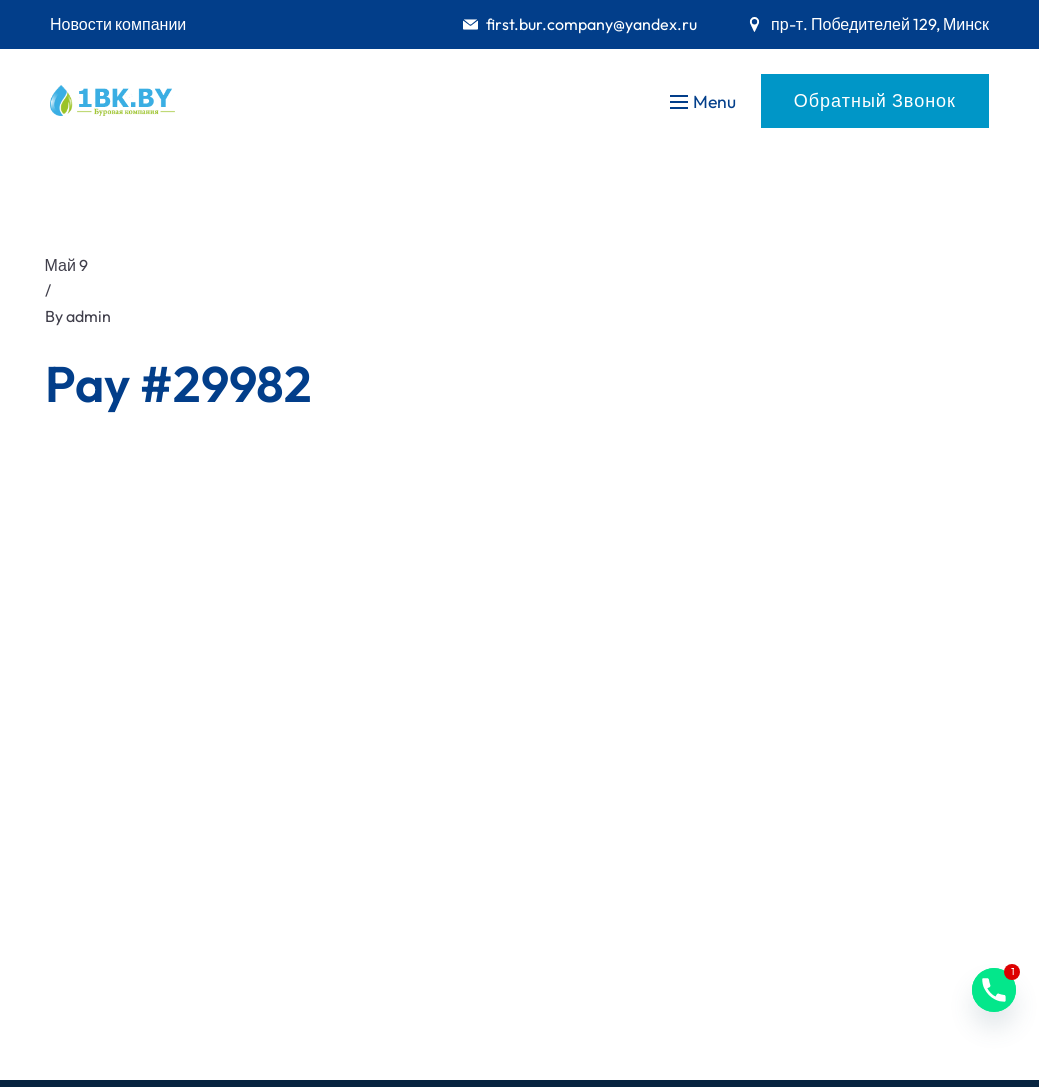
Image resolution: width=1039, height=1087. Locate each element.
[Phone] (994, 990)
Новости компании (118, 24)
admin (88, 316)
